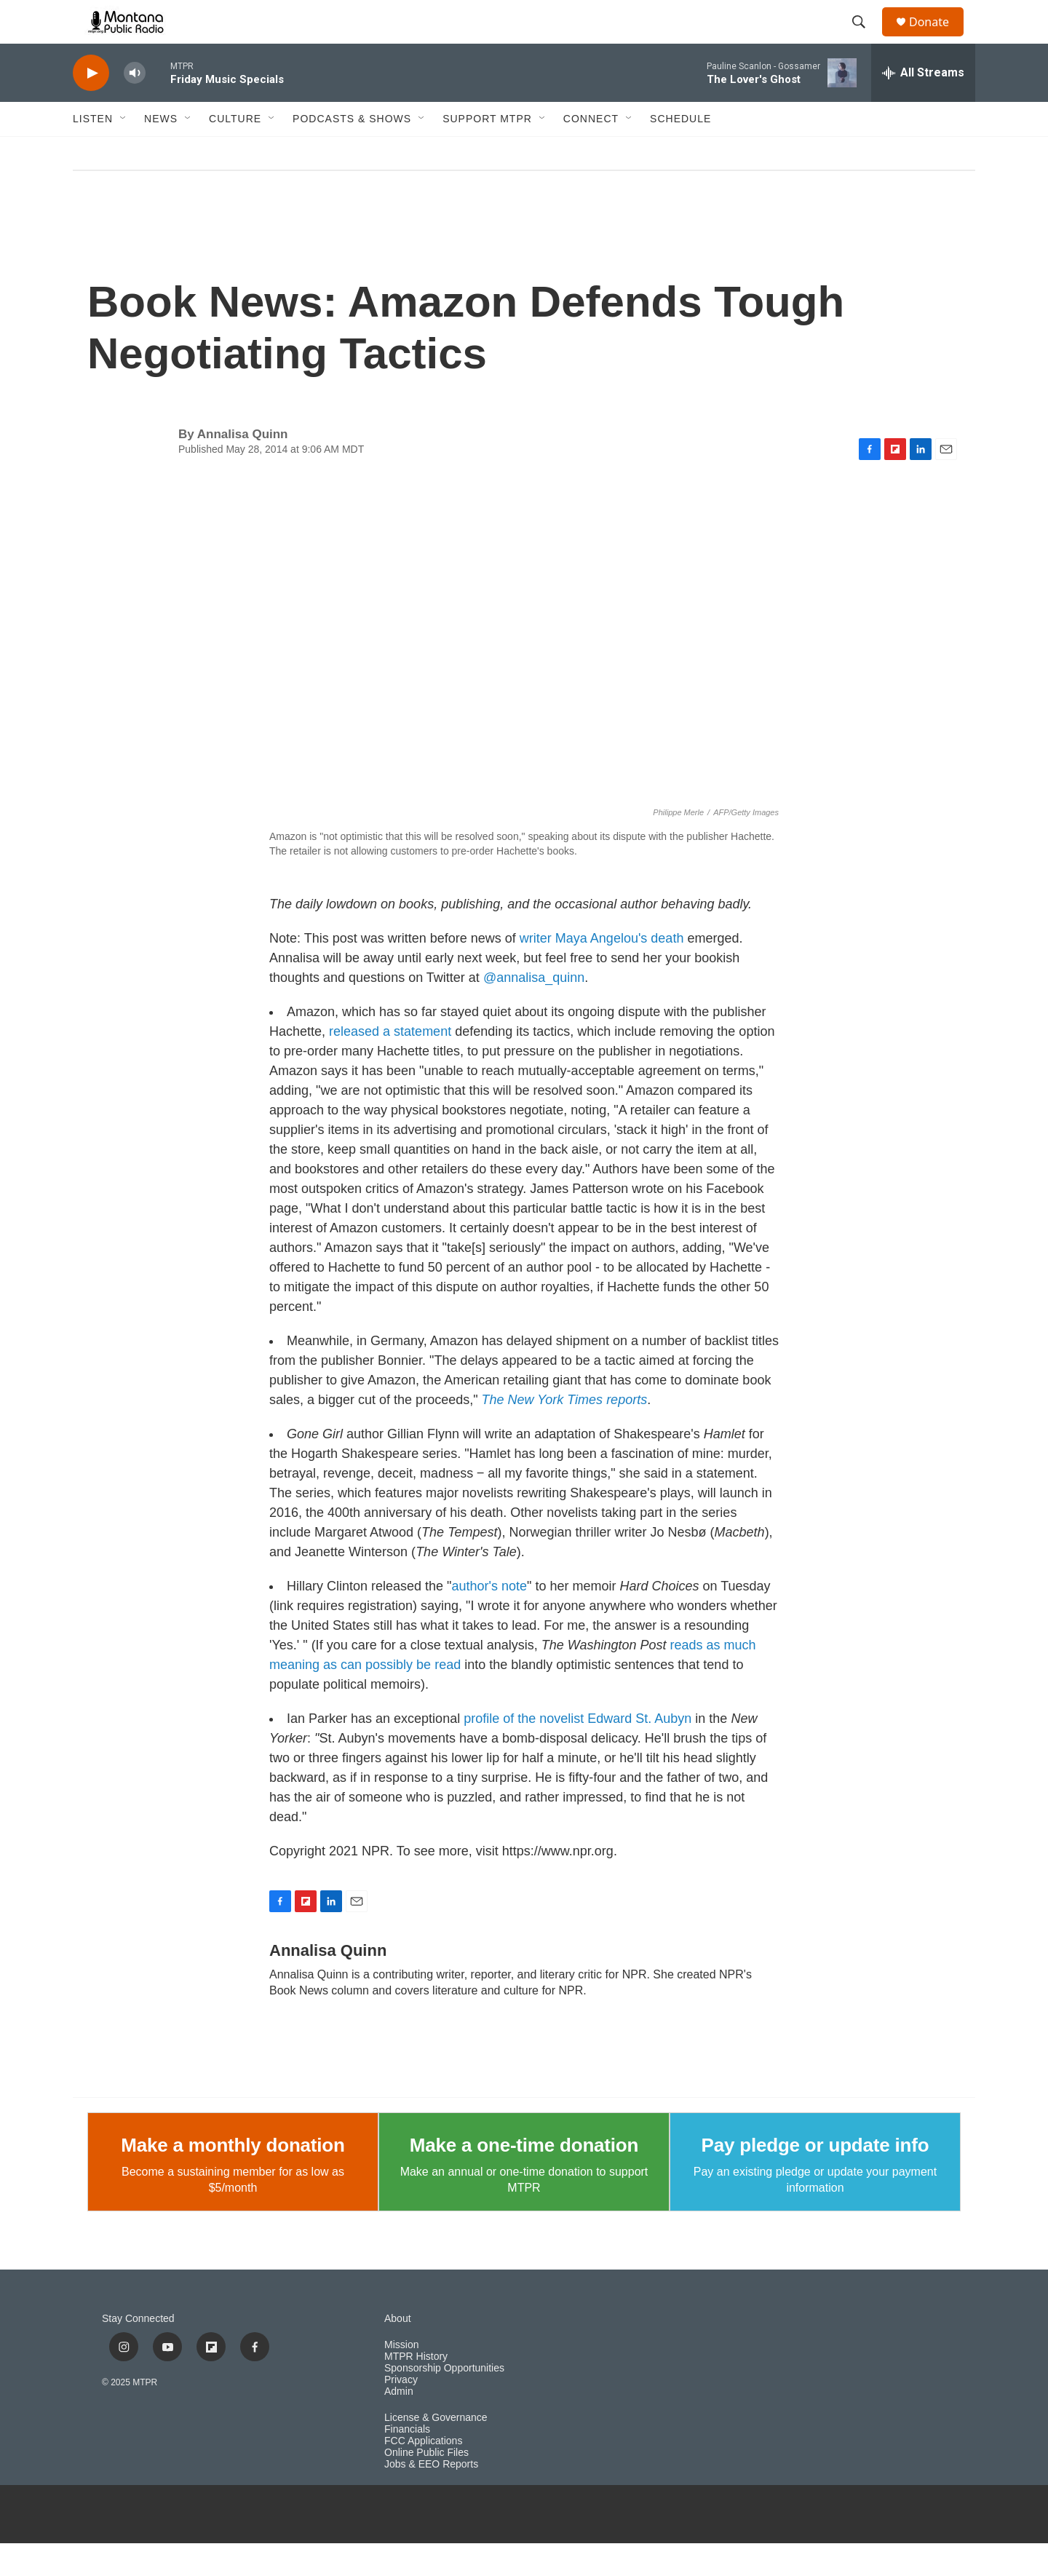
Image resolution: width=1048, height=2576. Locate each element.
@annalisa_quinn (533, 1010)
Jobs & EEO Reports (431, 2497)
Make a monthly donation (232, 2178)
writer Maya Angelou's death (602, 971)
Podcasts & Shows (352, 151)
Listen (93, 151)
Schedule (680, 151)
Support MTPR (487, 151)
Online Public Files (426, 2485)
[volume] (134, 106)
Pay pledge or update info (815, 2178)
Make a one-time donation (524, 2178)
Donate (938, 38)
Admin (398, 2424)
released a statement (390, 1064)
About (397, 2351)
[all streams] (923, 105)
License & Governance (436, 2450)
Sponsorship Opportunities (444, 2400)
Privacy (401, 2412)
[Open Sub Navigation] (124, 151)
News (161, 151)
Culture (235, 151)
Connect (591, 151)
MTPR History (416, 2389)
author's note (490, 1619)
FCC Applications (423, 2473)
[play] (91, 106)
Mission (401, 2377)
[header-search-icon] (865, 38)
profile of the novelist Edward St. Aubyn (577, 1751)
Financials (407, 2462)
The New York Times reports (565, 1432)
